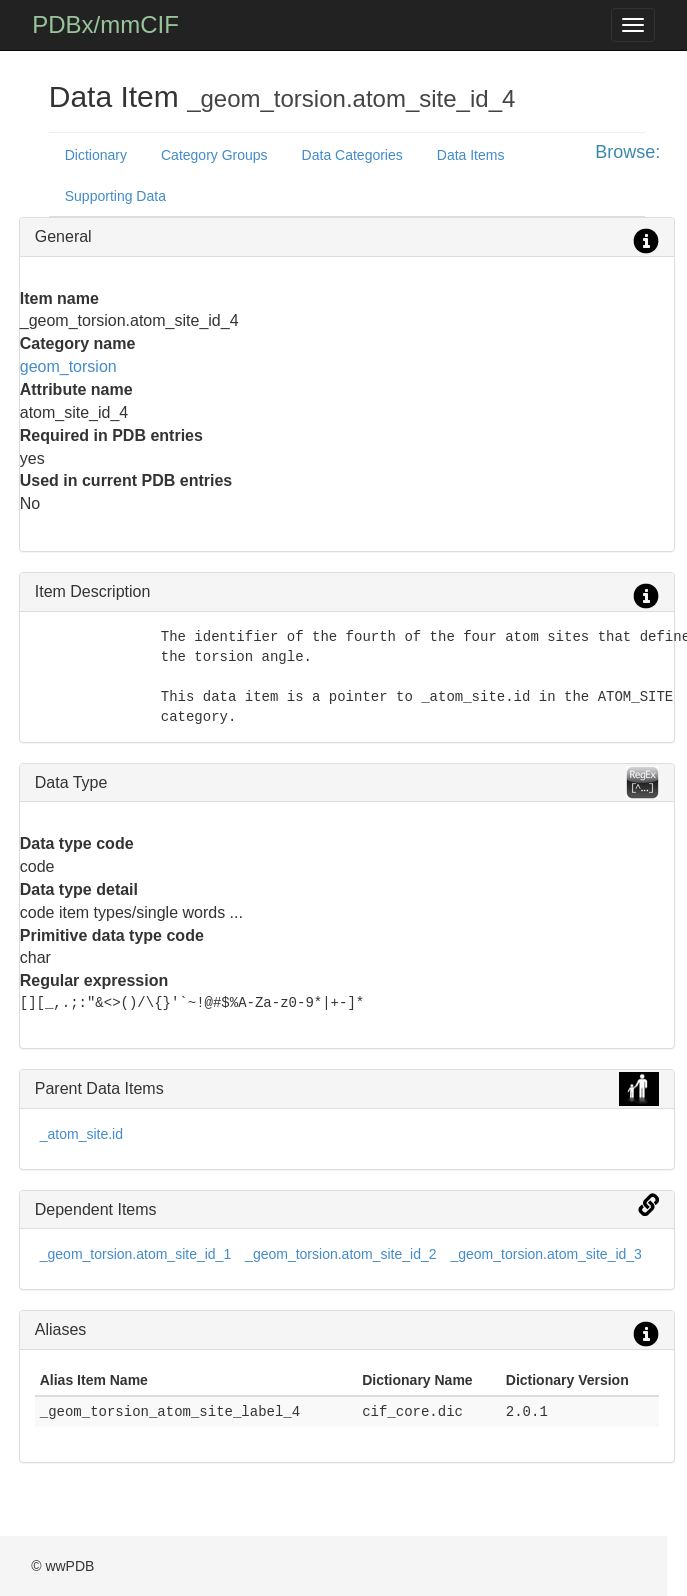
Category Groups (214, 155)
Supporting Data (115, 196)
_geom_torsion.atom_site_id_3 (545, 1254)
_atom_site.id (81, 1134)
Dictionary (96, 155)
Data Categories (352, 155)
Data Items (471, 155)
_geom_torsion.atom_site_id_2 (340, 1254)
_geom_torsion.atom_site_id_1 (135, 1254)
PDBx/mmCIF (105, 24)
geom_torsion (68, 366)
